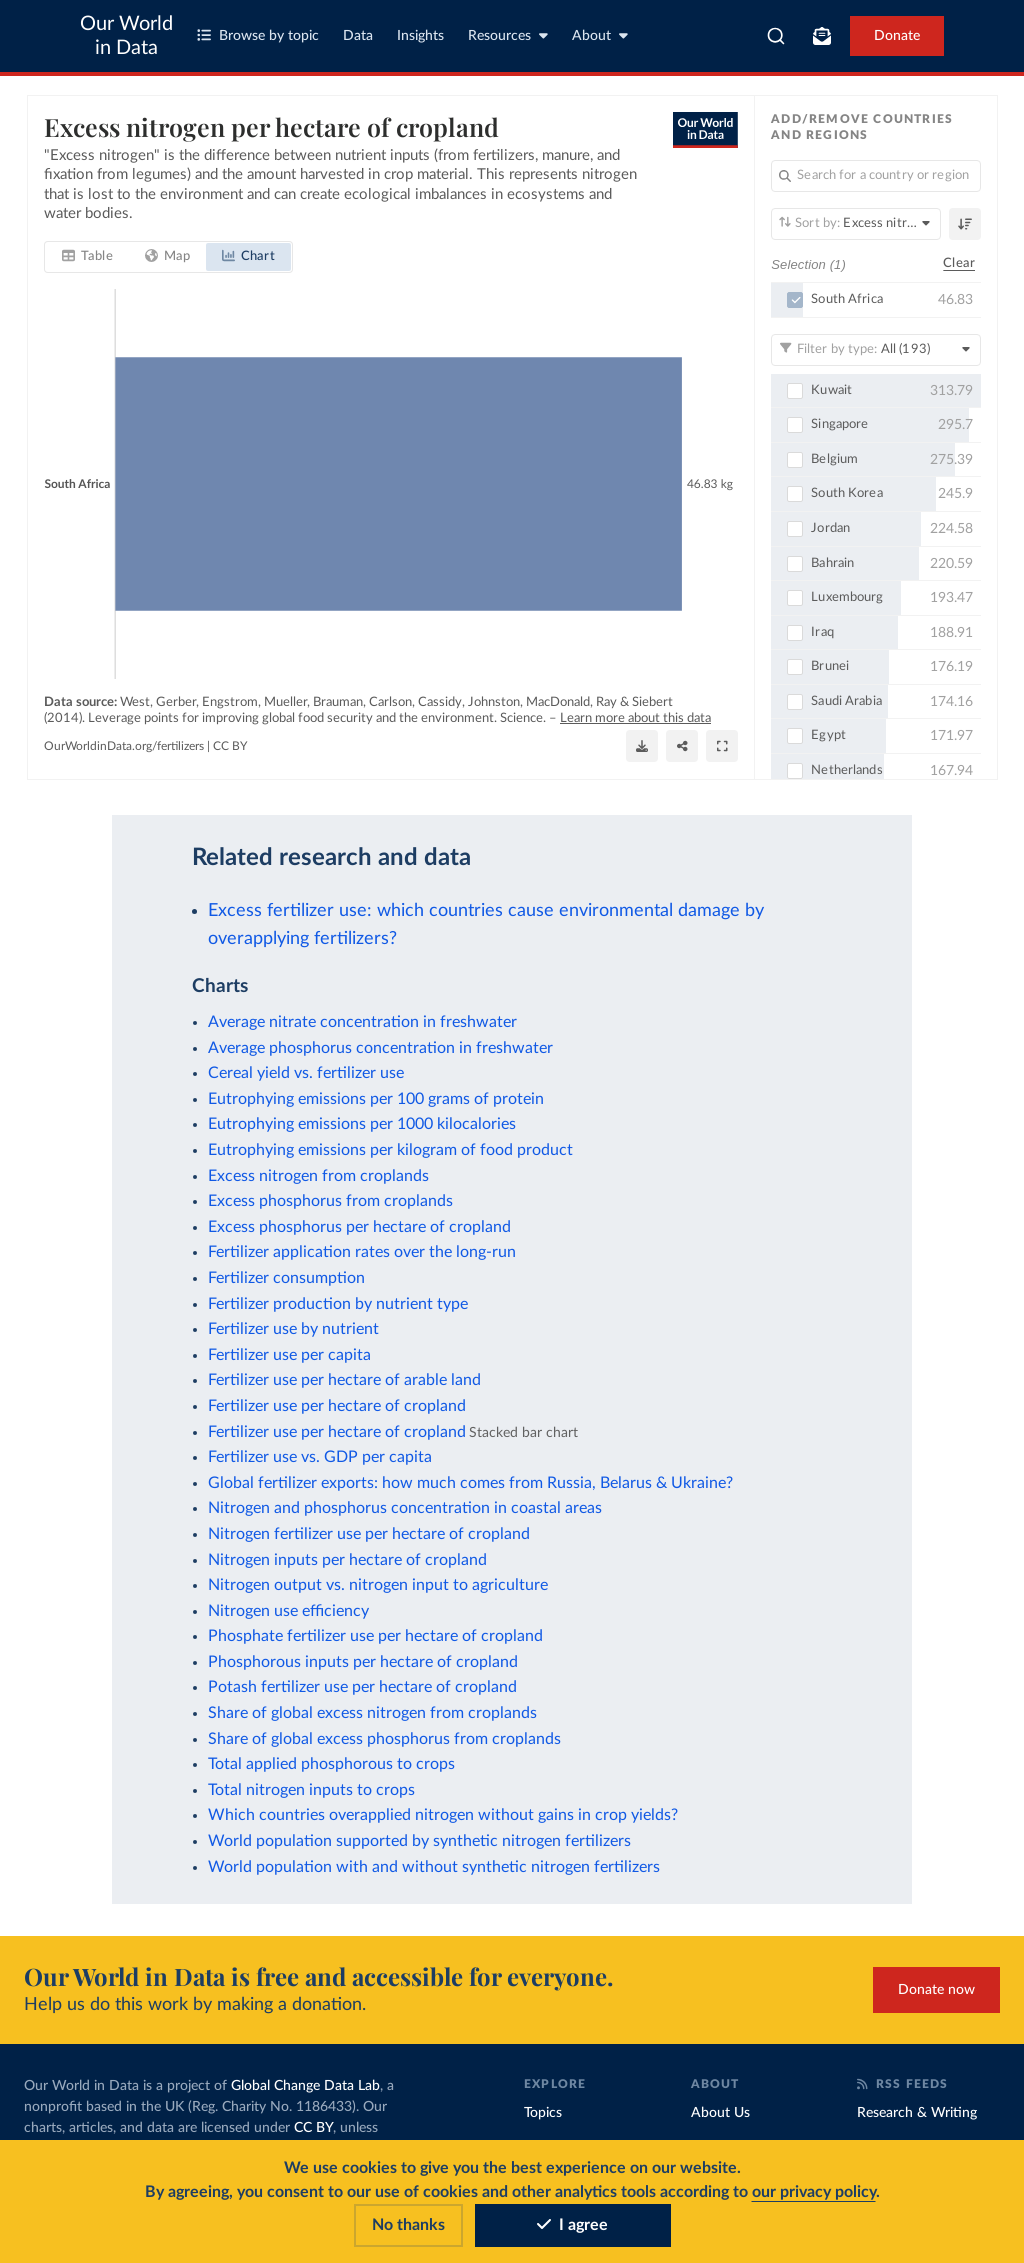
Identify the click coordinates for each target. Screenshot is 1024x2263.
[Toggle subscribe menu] (822, 36)
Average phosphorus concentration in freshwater (380, 1048)
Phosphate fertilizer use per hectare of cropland (375, 1636)
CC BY (230, 746)
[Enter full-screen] (722, 746)
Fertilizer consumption (286, 1278)
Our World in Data (126, 36)
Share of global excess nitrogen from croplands (372, 1713)
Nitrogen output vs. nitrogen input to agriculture (378, 1585)
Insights (420, 36)
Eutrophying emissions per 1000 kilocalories (362, 1124)
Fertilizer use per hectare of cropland (337, 1406)
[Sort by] (856, 224)
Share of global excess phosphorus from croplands (384, 1739)
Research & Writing (917, 2113)
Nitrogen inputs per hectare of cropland (347, 1560)
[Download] (642, 746)
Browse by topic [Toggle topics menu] (258, 35)
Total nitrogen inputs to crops (311, 1790)
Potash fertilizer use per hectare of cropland (362, 1687)
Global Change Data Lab (305, 2086)
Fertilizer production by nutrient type (338, 1304)
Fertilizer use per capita (289, 1355)
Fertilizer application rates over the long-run (362, 1252)
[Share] (682, 746)
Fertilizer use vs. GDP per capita (320, 1457)
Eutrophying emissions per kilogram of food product (390, 1150)
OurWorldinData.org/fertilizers (124, 746)
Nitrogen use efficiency (288, 1611)
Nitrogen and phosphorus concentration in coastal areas (405, 1508)
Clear (959, 263)
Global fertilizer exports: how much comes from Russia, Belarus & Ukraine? (470, 1483)
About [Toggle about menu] (600, 35)
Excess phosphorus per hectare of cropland (359, 1227)
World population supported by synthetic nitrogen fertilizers (419, 1841)
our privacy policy (814, 2192)
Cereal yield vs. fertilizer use (306, 1073)
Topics (543, 2113)
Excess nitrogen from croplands (318, 1176)
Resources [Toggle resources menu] (508, 35)
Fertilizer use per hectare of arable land (344, 1380)
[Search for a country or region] (876, 176)
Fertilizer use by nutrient (293, 1329)
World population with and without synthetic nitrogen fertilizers (434, 1867)
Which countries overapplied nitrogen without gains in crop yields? (443, 1815)
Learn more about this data (635, 718)
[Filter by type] (876, 349)
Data (358, 36)
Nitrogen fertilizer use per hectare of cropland (369, 1534)
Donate (897, 36)
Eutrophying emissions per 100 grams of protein (376, 1099)
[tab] (87, 257)
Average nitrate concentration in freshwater (362, 1022)
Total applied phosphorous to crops (331, 1764)
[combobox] (776, 36)
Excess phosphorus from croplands (330, 1201)
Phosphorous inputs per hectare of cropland (363, 1662)
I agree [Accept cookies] (572, 2225)
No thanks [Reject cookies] (408, 2225)
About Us (720, 2113)
